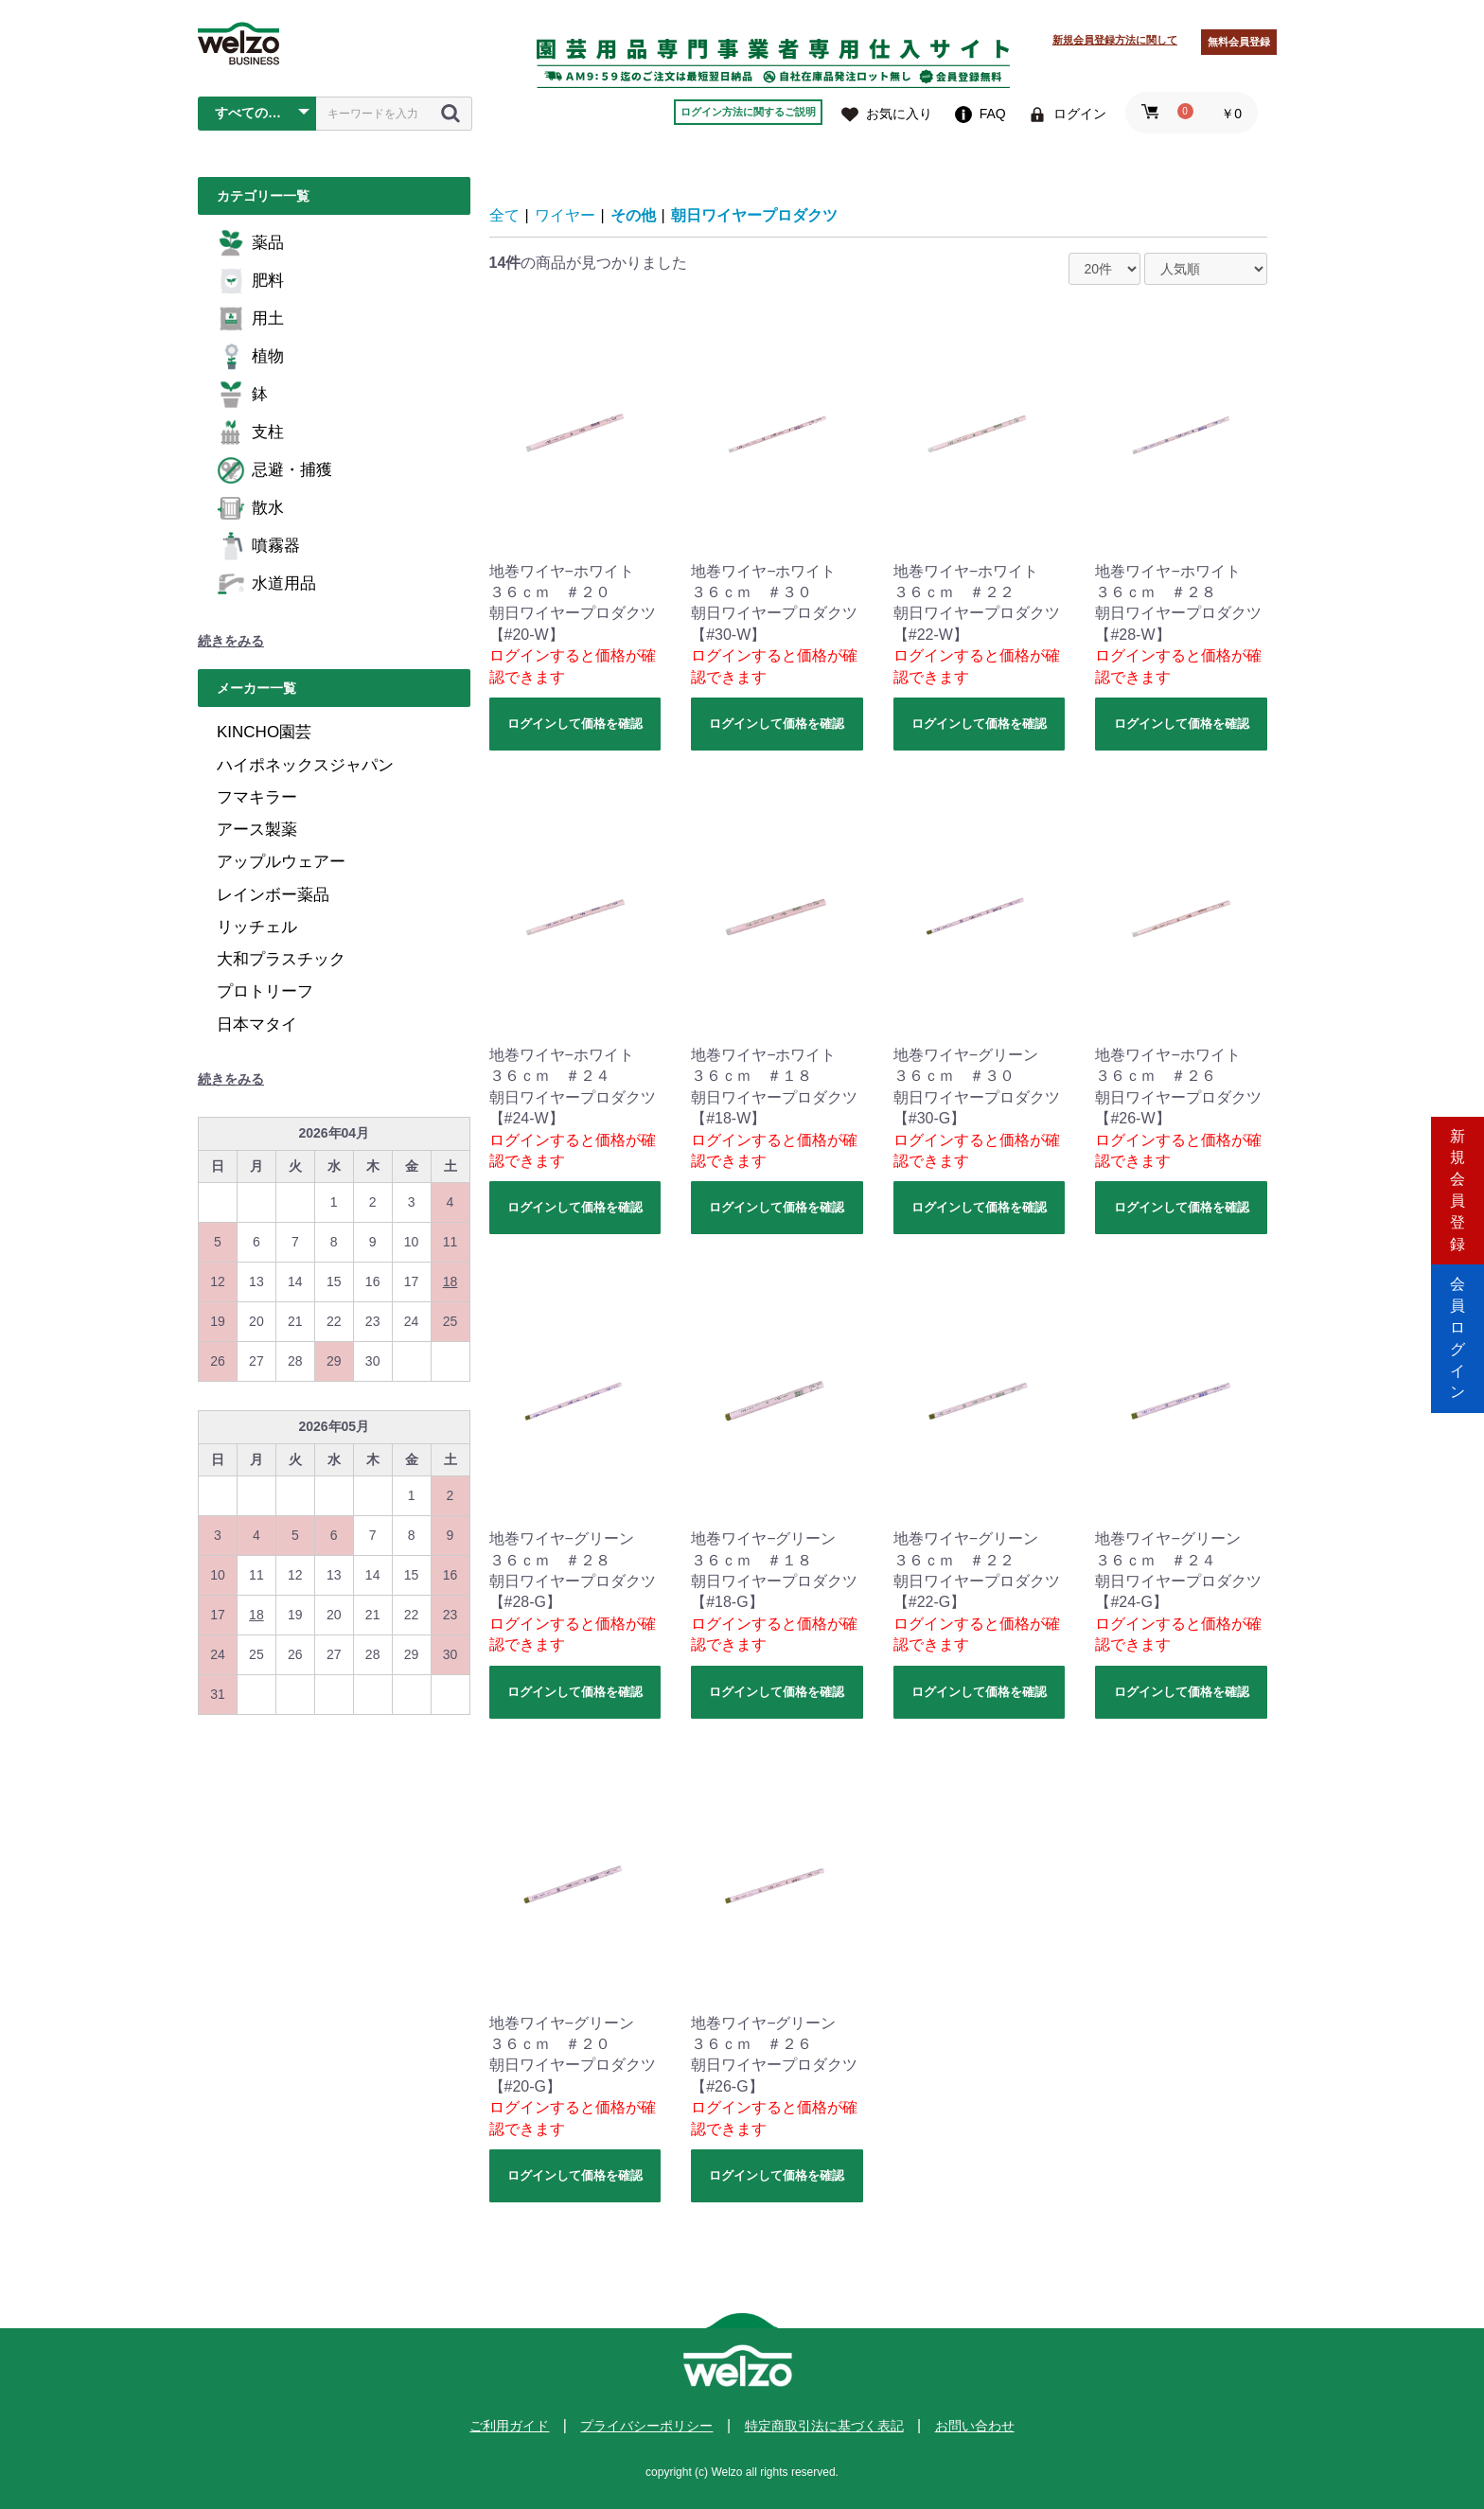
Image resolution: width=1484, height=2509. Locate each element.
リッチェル (257, 927)
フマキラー (257, 797)
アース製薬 (257, 830)
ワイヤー (565, 215)
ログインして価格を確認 (575, 723)
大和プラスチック (281, 959)
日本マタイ (257, 1025)
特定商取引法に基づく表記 (824, 2425)
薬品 (250, 243)
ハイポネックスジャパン (305, 765)
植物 (250, 357)
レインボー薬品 (273, 895)
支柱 (250, 432)
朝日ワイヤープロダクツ (754, 215)
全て (504, 215)
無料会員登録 (1239, 41)
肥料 (250, 281)
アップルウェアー (281, 862)
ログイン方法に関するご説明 (748, 111)
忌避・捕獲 (274, 470)
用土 (250, 319)
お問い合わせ (975, 2425)
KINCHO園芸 (264, 732)
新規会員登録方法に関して (1114, 39)
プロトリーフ (265, 991)
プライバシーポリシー (646, 2425)
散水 (250, 508)
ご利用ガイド (509, 2425)
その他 (633, 215)
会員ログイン (1457, 1335)
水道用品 (266, 584)
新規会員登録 (1457, 1174)
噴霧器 (258, 546)
